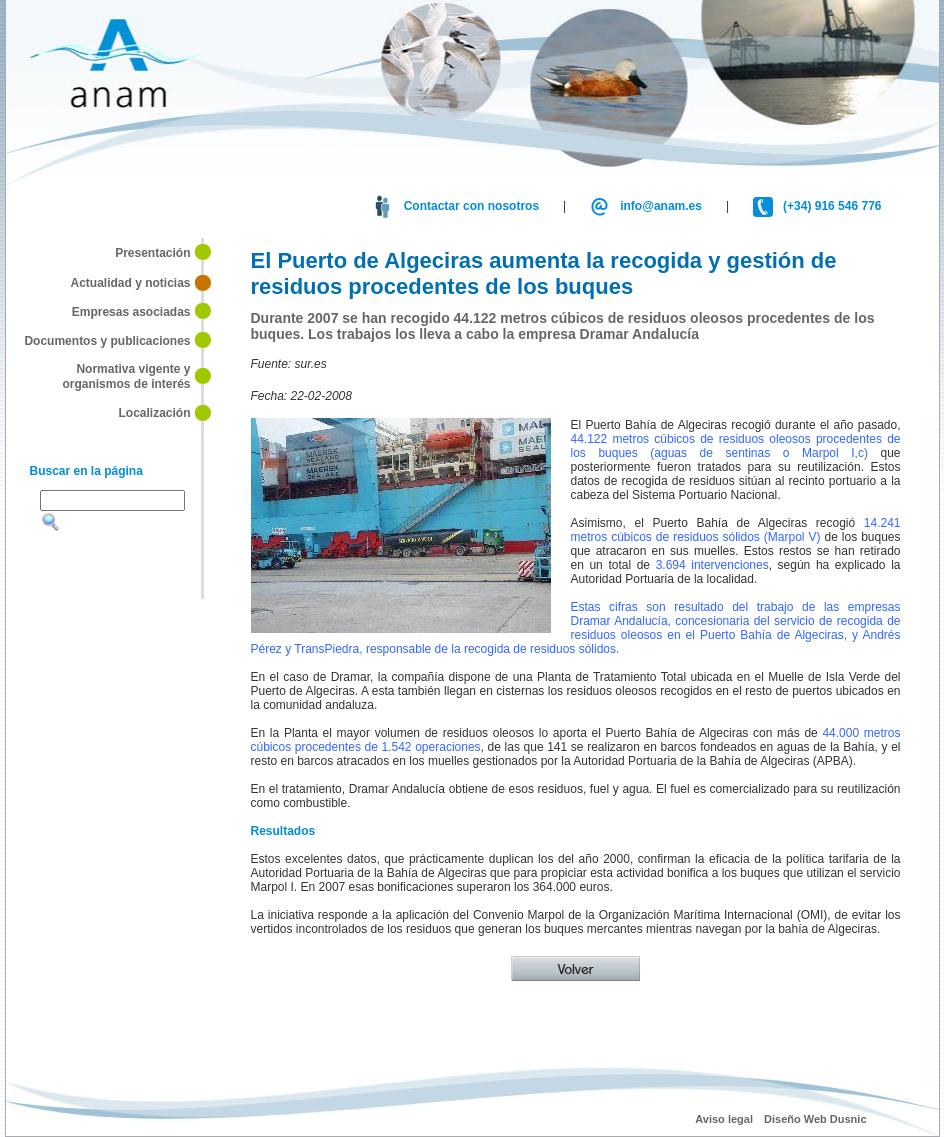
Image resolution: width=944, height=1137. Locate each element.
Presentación (152, 253)
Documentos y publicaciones (107, 340)
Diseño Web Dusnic (815, 1119)
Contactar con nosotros (471, 206)
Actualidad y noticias (130, 283)
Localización (154, 413)
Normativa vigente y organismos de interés (126, 376)
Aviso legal (724, 1119)
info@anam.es (661, 206)
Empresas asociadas (129, 312)
